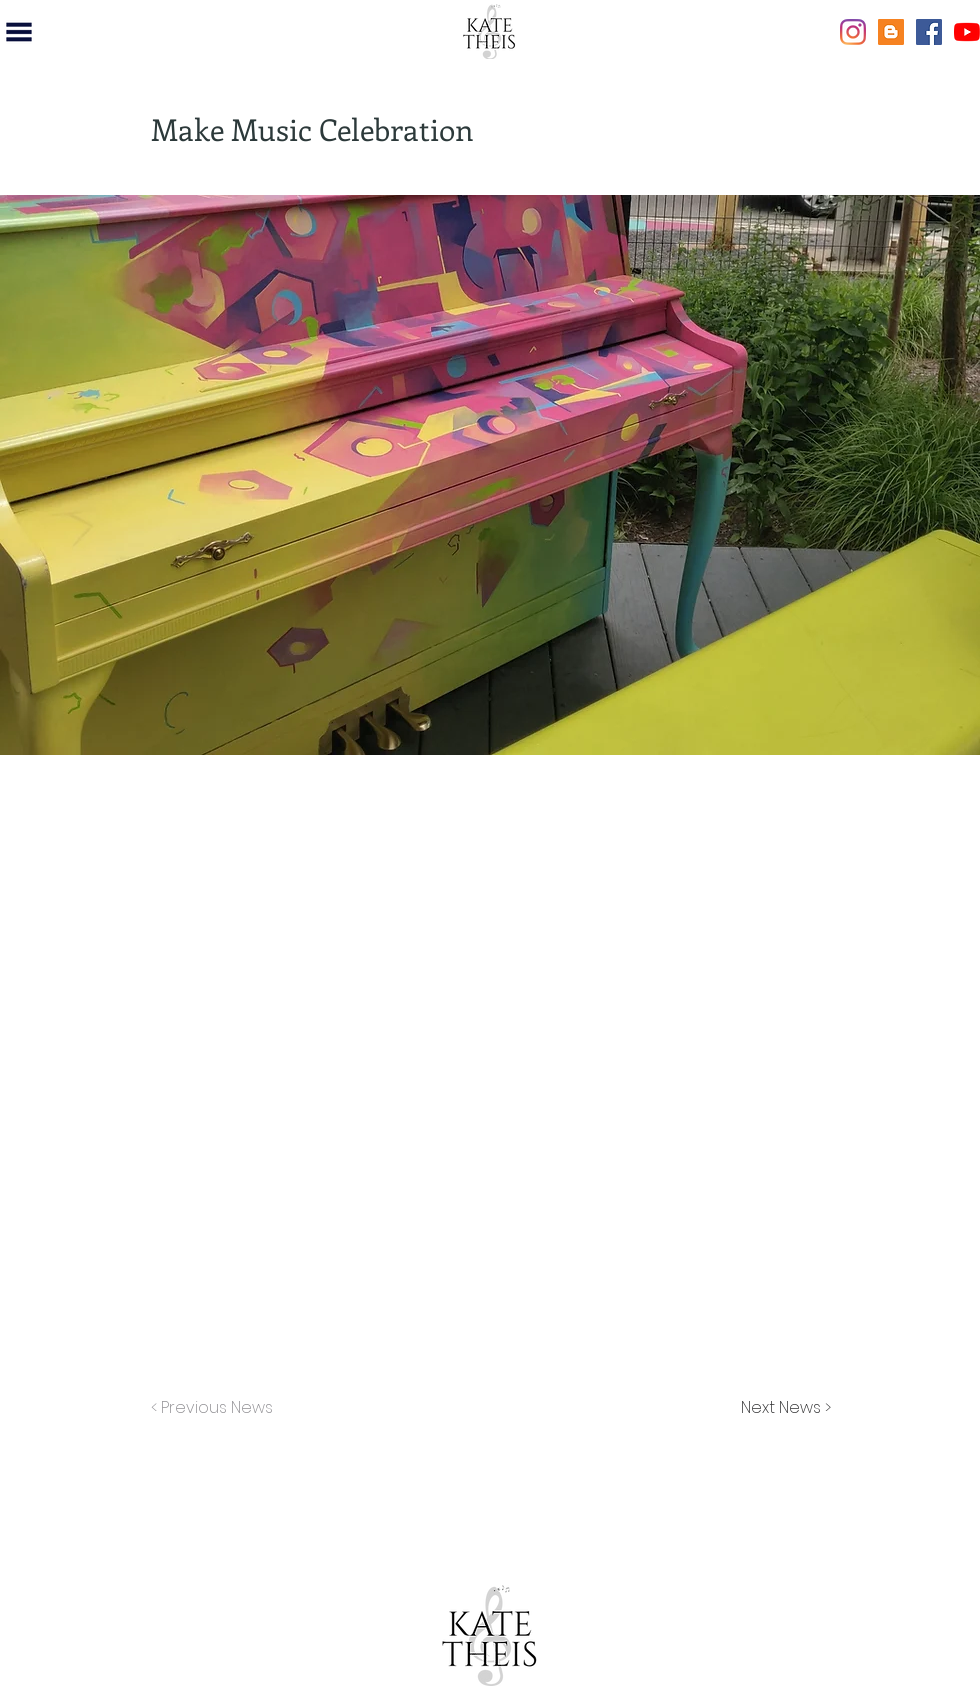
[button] (19, 32)
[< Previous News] (217, 1408)
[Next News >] (781, 1408)
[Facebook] (929, 32)
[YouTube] (967, 32)
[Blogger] (891, 32)
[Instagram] (853, 32)
